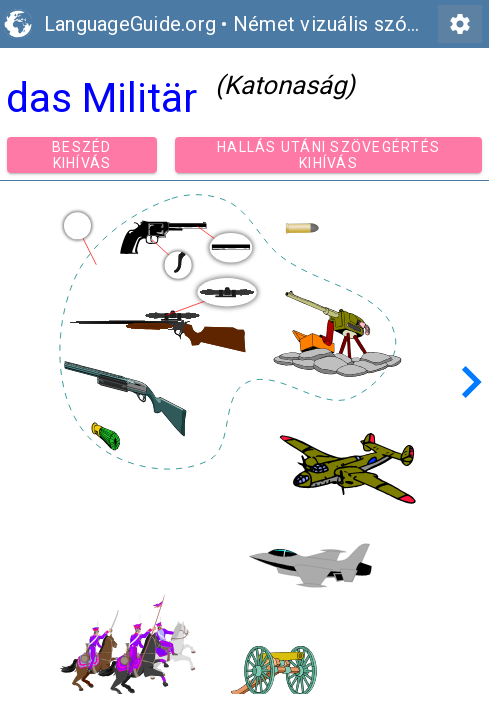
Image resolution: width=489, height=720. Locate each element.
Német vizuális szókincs (344, 24)
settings (460, 24)
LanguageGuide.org (130, 24)
